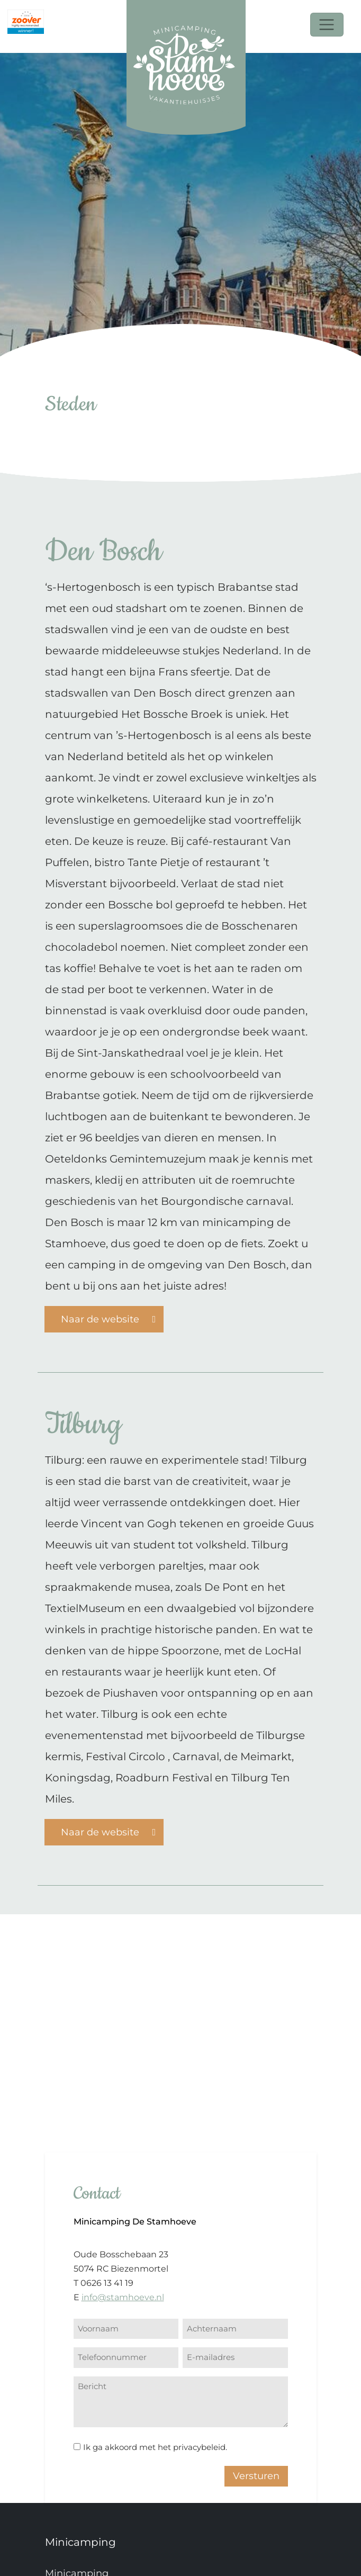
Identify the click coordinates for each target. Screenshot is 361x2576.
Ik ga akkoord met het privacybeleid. (155, 2447)
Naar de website (108, 1318)
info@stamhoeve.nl (123, 2297)
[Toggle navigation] (327, 25)
